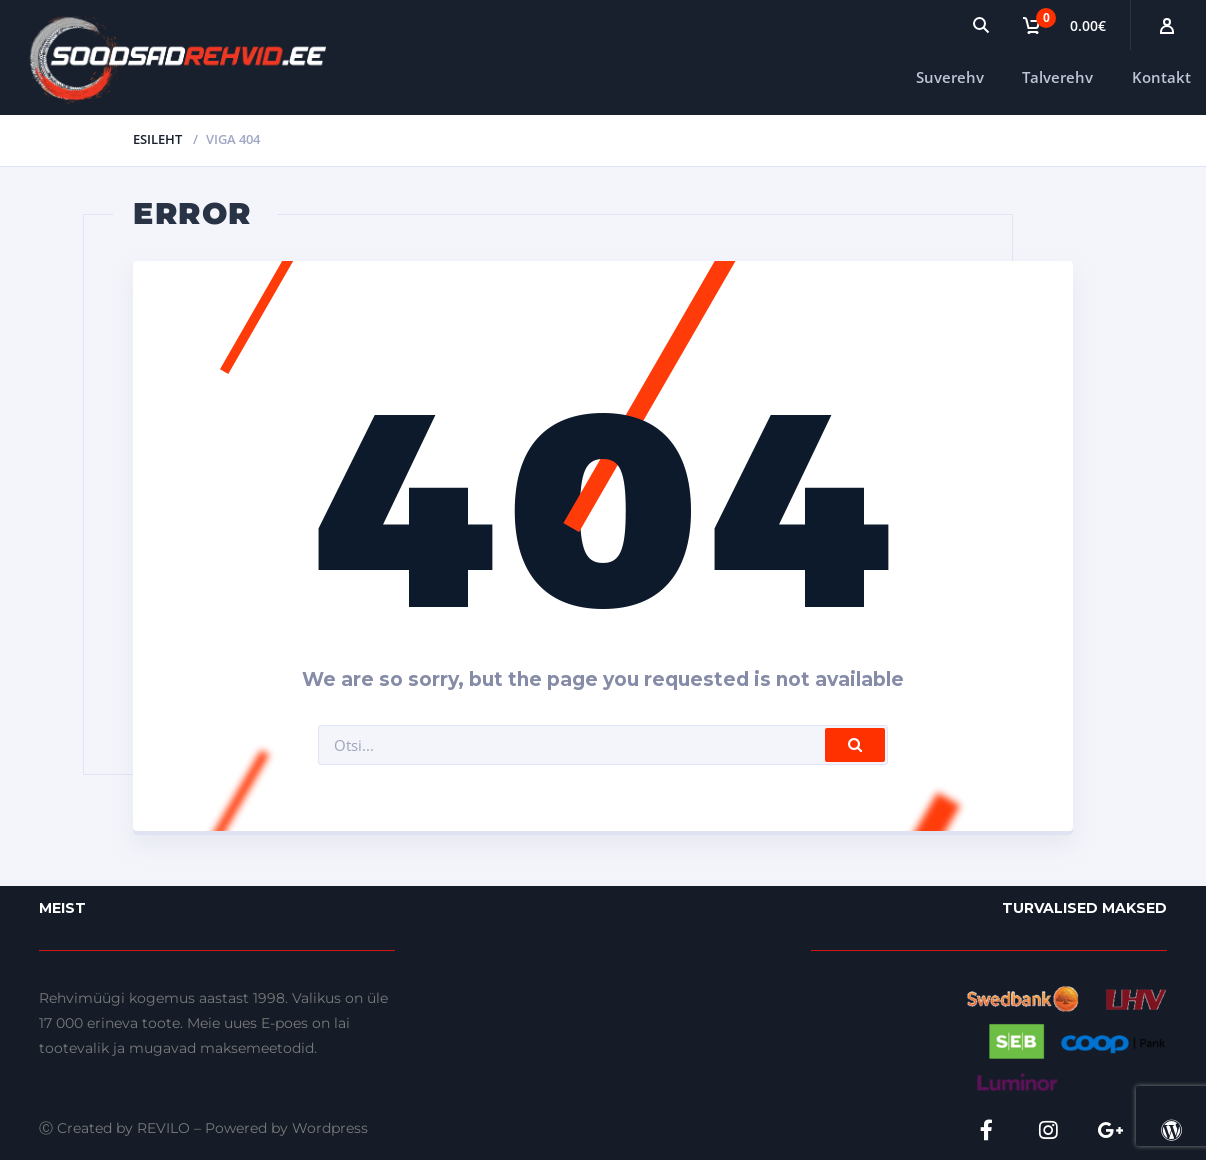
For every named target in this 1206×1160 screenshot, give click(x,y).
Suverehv (950, 77)
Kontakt (1161, 77)
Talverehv (1057, 77)
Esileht (157, 139)
